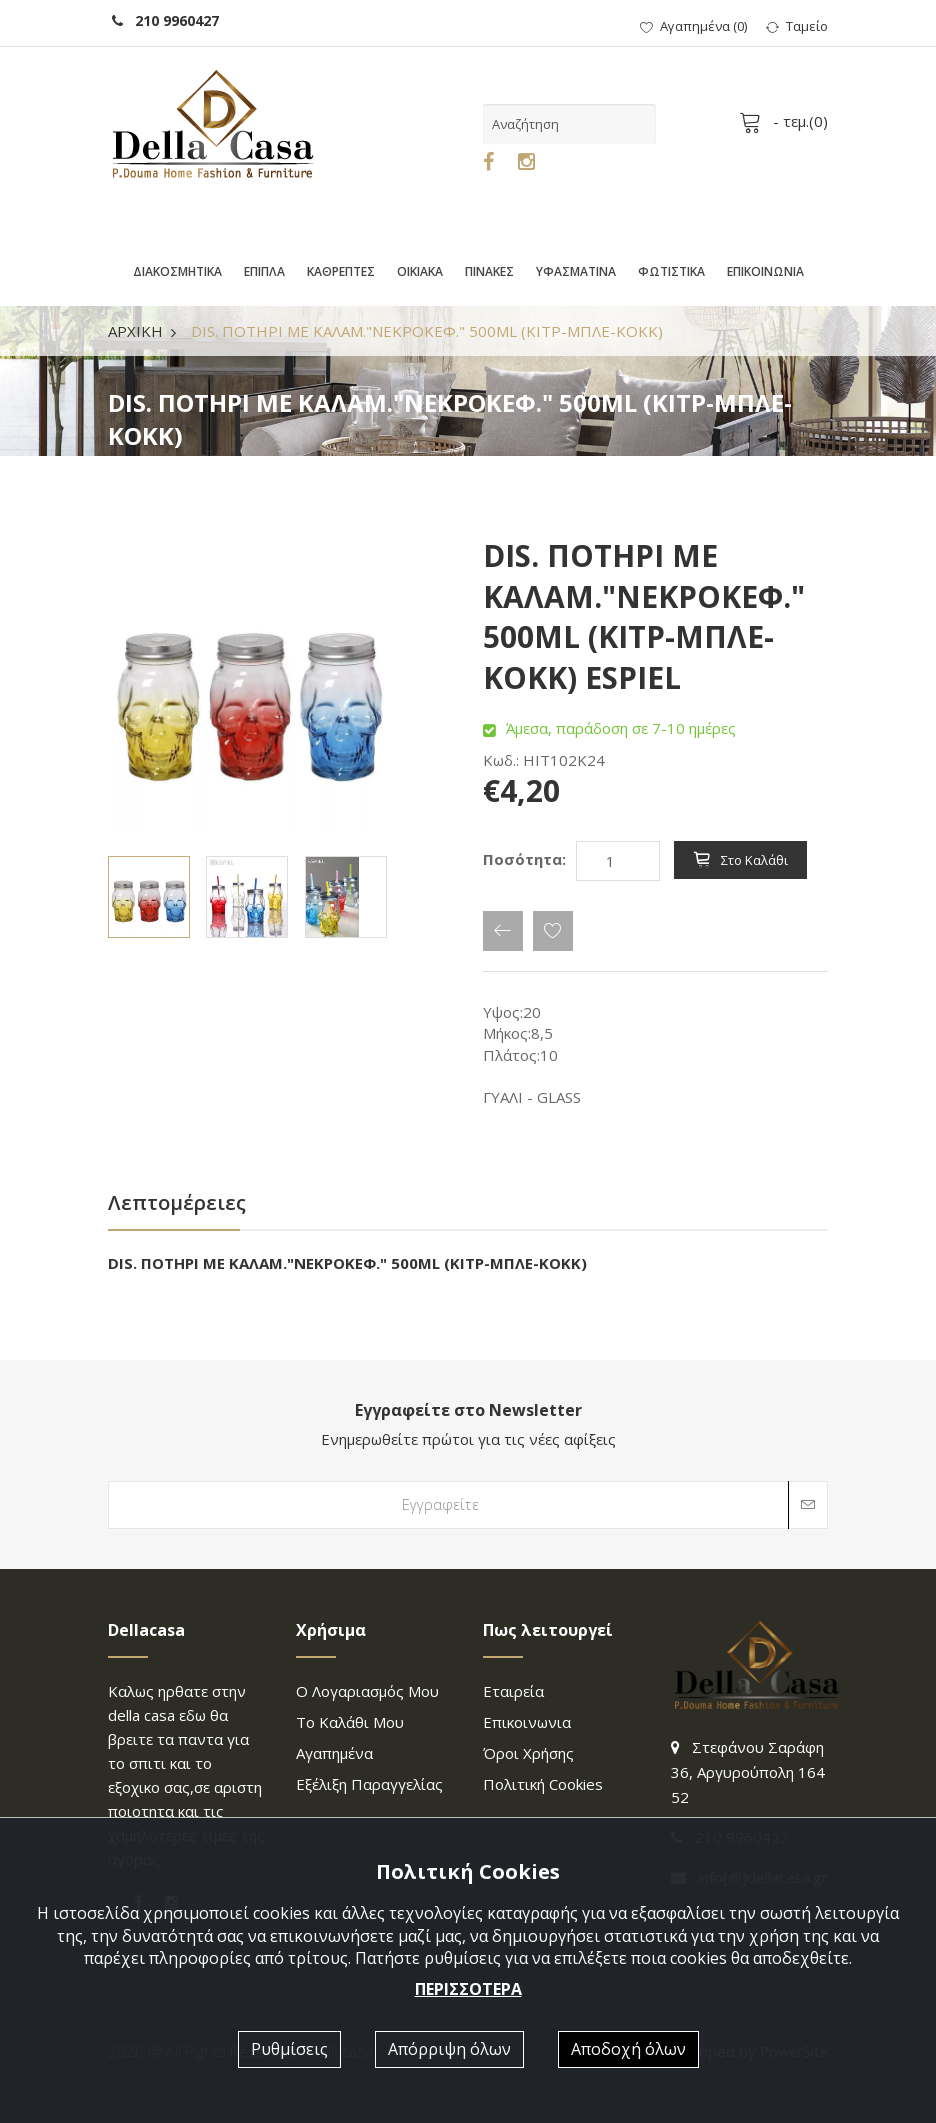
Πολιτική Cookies (543, 1784)
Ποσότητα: (524, 859)
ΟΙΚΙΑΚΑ (420, 271)
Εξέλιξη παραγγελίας (369, 1784)
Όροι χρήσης (528, 1753)
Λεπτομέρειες (177, 1202)
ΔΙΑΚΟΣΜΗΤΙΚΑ (177, 271)
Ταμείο (797, 26)
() (693, 26)
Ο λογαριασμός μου (367, 1691)
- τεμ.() (787, 121)
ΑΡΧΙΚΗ (135, 331)
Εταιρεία (513, 1691)
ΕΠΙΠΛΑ (264, 271)
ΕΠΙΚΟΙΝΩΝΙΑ (765, 271)
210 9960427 (165, 20)
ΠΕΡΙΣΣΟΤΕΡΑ (468, 1989)
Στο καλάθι (740, 860)
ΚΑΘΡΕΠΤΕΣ (341, 271)
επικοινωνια (527, 1722)
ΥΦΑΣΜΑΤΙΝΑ (576, 271)
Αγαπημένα (334, 1753)
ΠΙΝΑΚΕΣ (489, 271)
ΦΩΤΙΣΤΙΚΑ (671, 271)
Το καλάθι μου (350, 1722)
